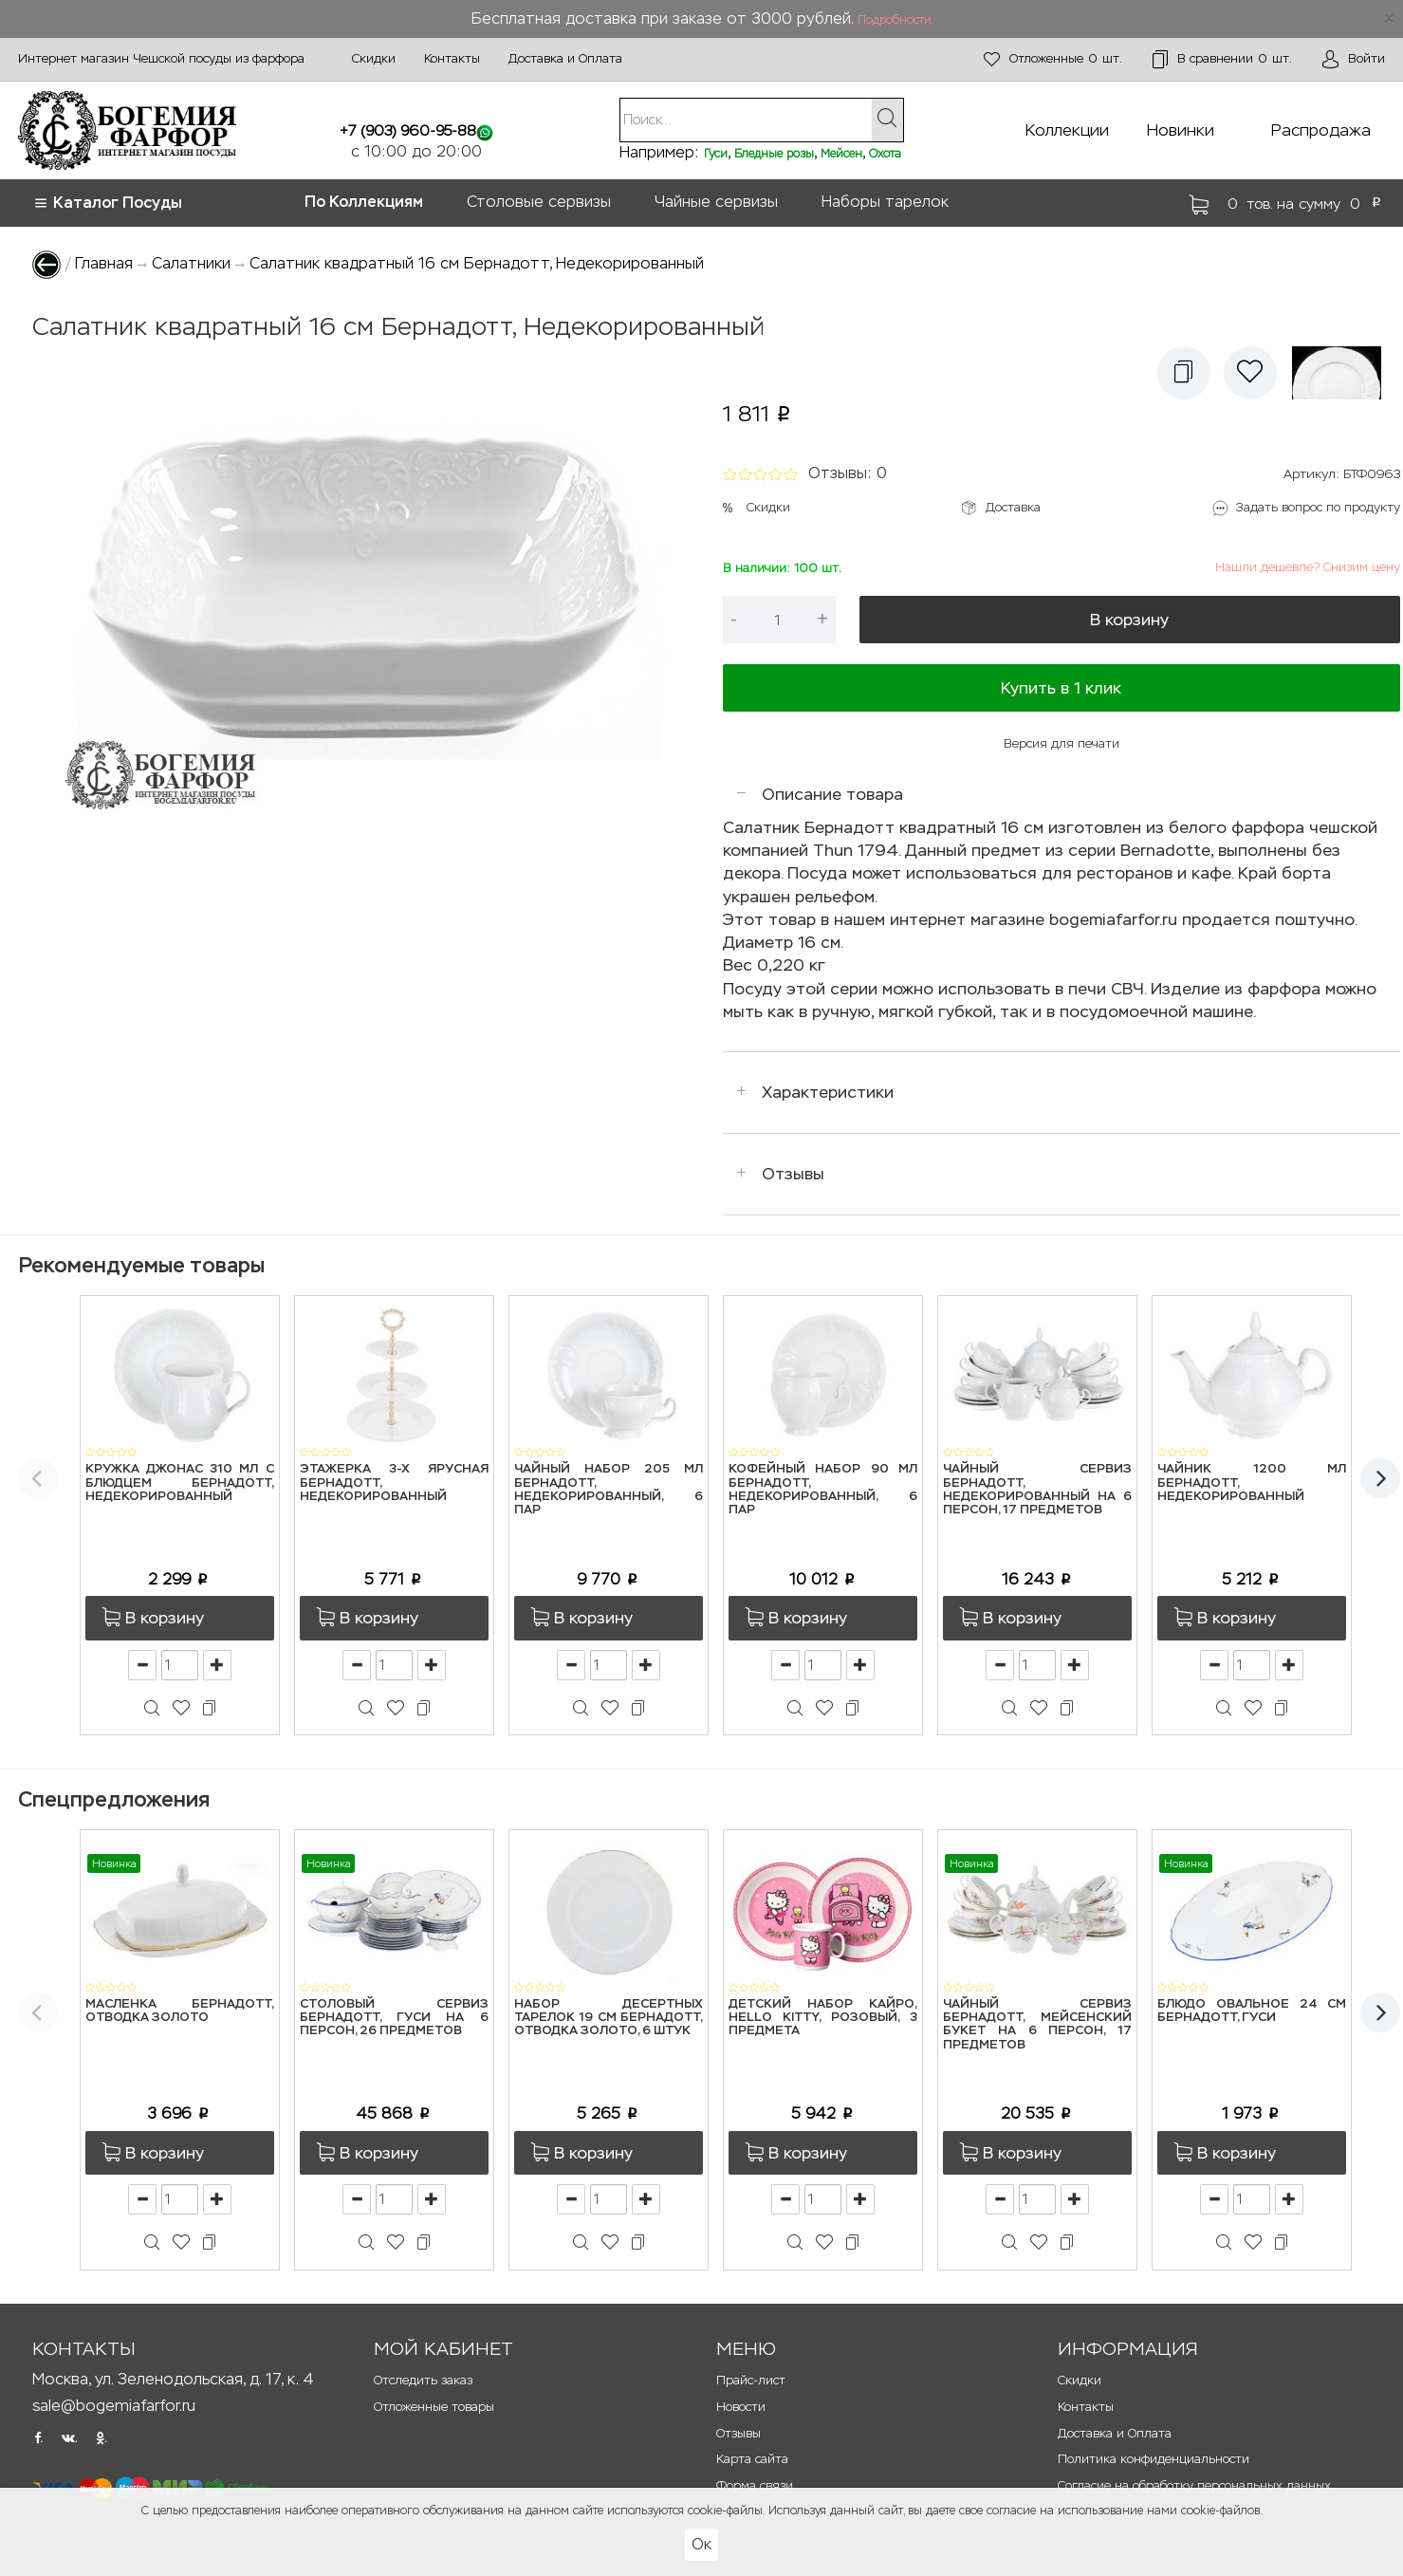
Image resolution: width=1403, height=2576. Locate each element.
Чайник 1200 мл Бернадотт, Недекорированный (1251, 1483)
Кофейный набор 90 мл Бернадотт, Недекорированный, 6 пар (823, 1489)
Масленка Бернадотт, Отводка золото (179, 2011)
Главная (104, 263)
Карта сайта (752, 2459)
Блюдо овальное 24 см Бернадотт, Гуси (1251, 2011)
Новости (741, 2407)
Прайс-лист (750, 2380)
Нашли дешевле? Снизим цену (1307, 567)
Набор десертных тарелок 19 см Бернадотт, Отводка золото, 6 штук (608, 2018)
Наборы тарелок (885, 202)
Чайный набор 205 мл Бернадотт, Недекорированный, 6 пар (608, 1489)
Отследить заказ (423, 2380)
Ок (701, 2544)
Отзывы (793, 1173)
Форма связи (754, 2485)
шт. (1053, 59)
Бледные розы (774, 153)
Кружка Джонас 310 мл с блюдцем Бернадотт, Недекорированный (179, 1483)
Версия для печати (1061, 743)
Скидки (374, 58)
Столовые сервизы (539, 202)
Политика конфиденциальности (1153, 2459)
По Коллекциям (364, 202)
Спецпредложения (114, 1799)
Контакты (452, 58)
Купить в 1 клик (1061, 687)
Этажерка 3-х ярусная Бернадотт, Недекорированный (394, 1483)
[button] (1183, 372)
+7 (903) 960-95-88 (408, 130)
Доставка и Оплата (565, 58)
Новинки (1180, 130)
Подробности (895, 20)
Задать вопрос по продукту (1318, 507)
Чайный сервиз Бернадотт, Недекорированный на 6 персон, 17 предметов (1037, 1489)
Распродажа (1321, 130)
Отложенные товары (434, 2407)
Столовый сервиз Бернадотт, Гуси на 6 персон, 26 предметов (394, 2018)
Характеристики (828, 1092)
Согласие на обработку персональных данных (1194, 2485)
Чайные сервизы (716, 202)
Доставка (1013, 507)
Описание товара (832, 794)
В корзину (1129, 619)
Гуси (716, 153)
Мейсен (841, 153)
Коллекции (1067, 130)
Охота (885, 153)
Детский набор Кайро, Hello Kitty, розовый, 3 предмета (823, 2018)
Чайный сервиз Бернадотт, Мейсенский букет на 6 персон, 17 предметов (1037, 2024)
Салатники (191, 263)
